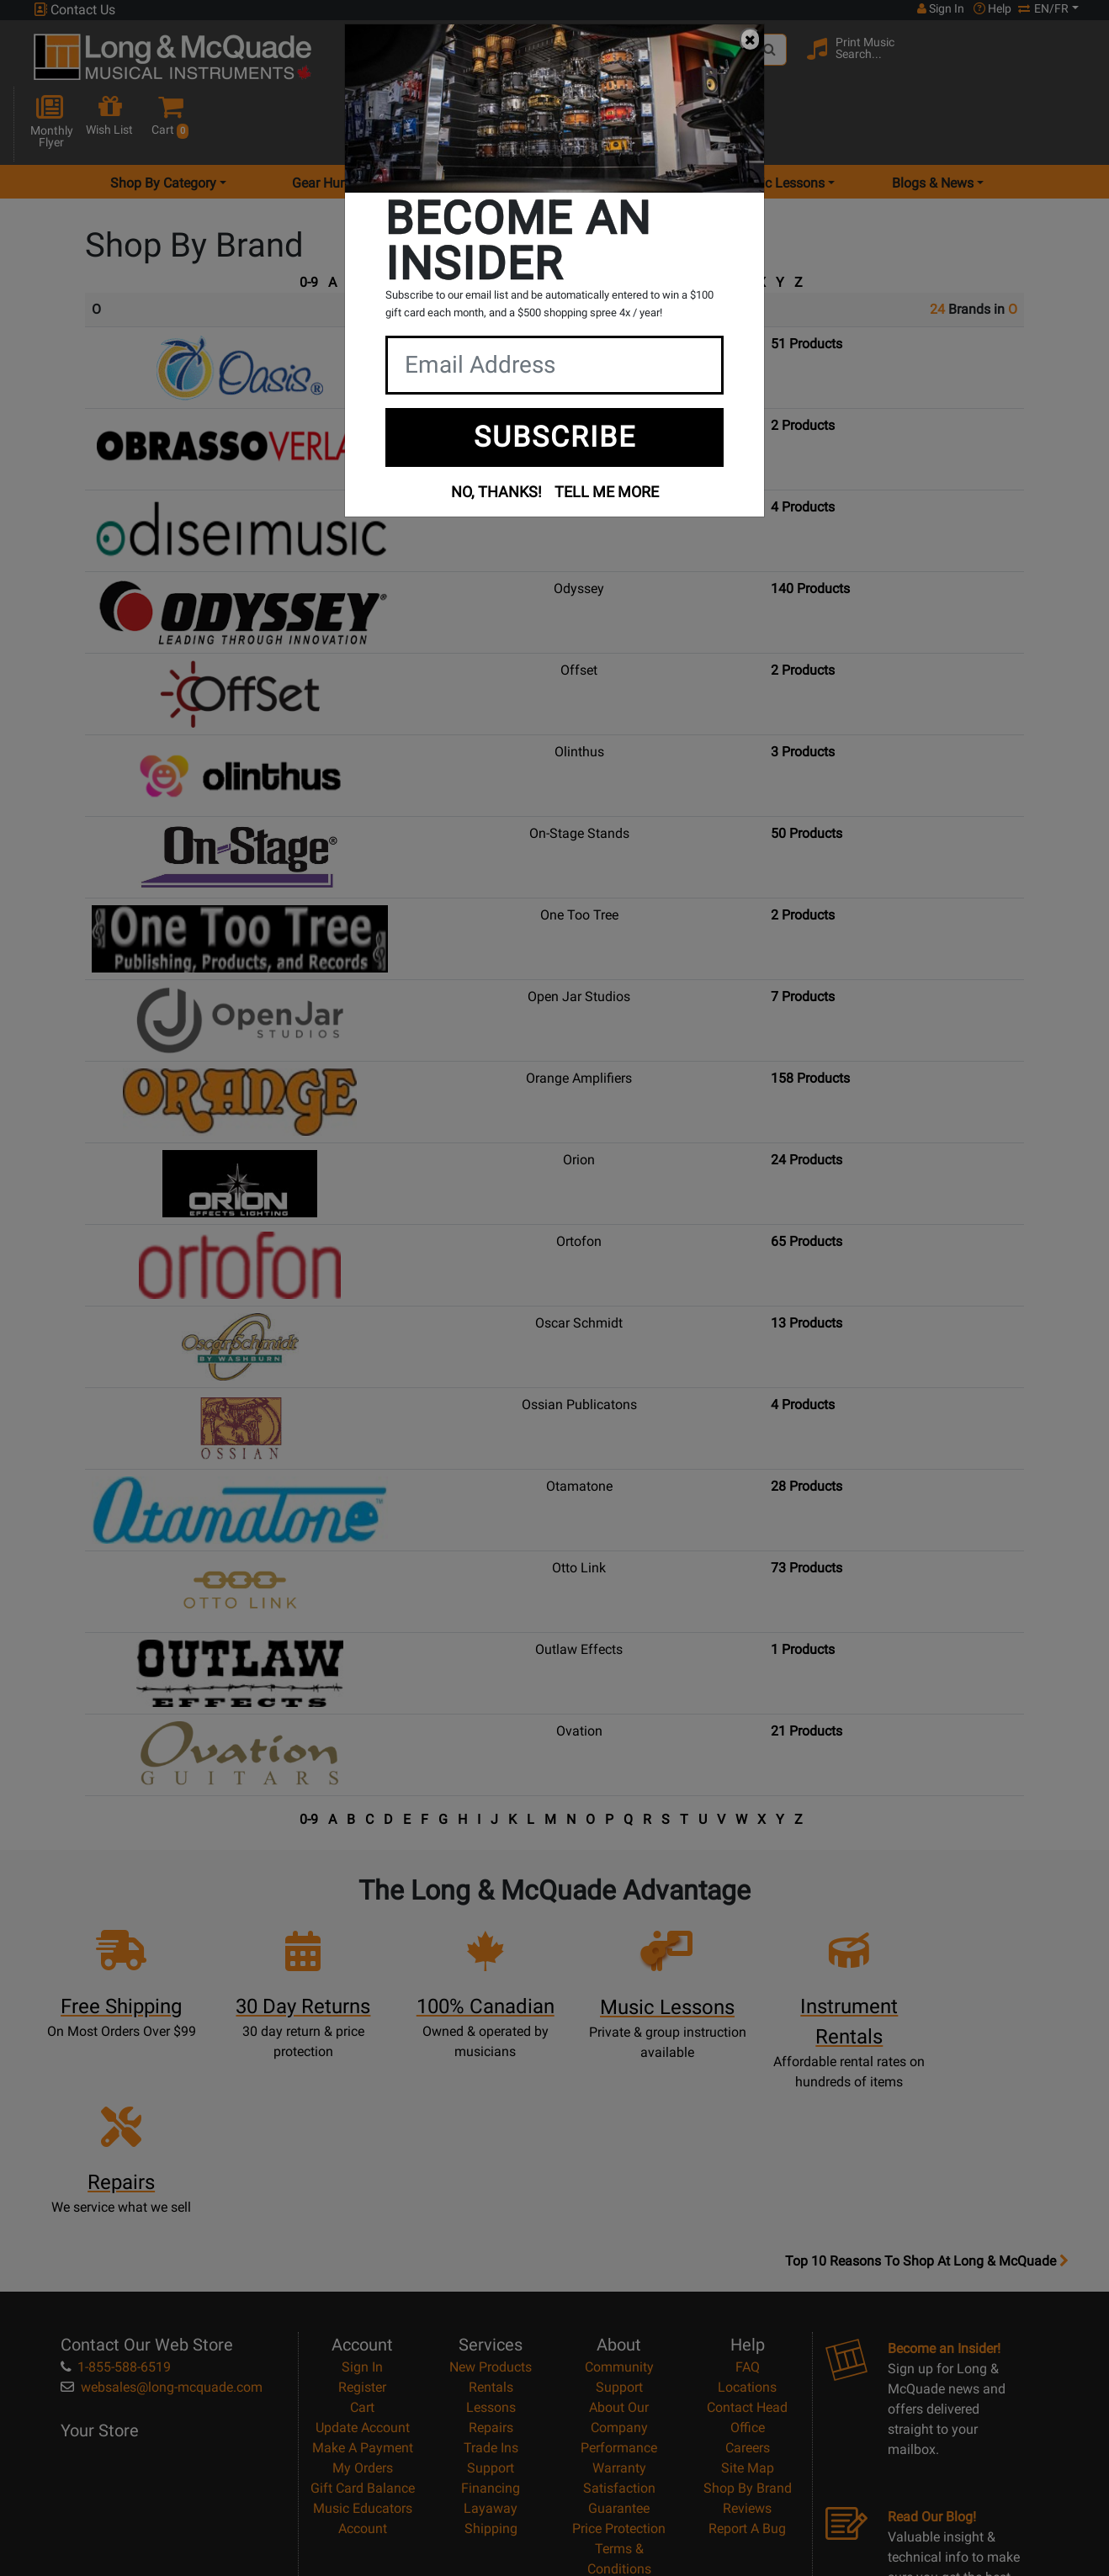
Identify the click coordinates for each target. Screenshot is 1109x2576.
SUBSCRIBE (555, 436)
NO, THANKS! (496, 492)
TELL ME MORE (606, 492)
